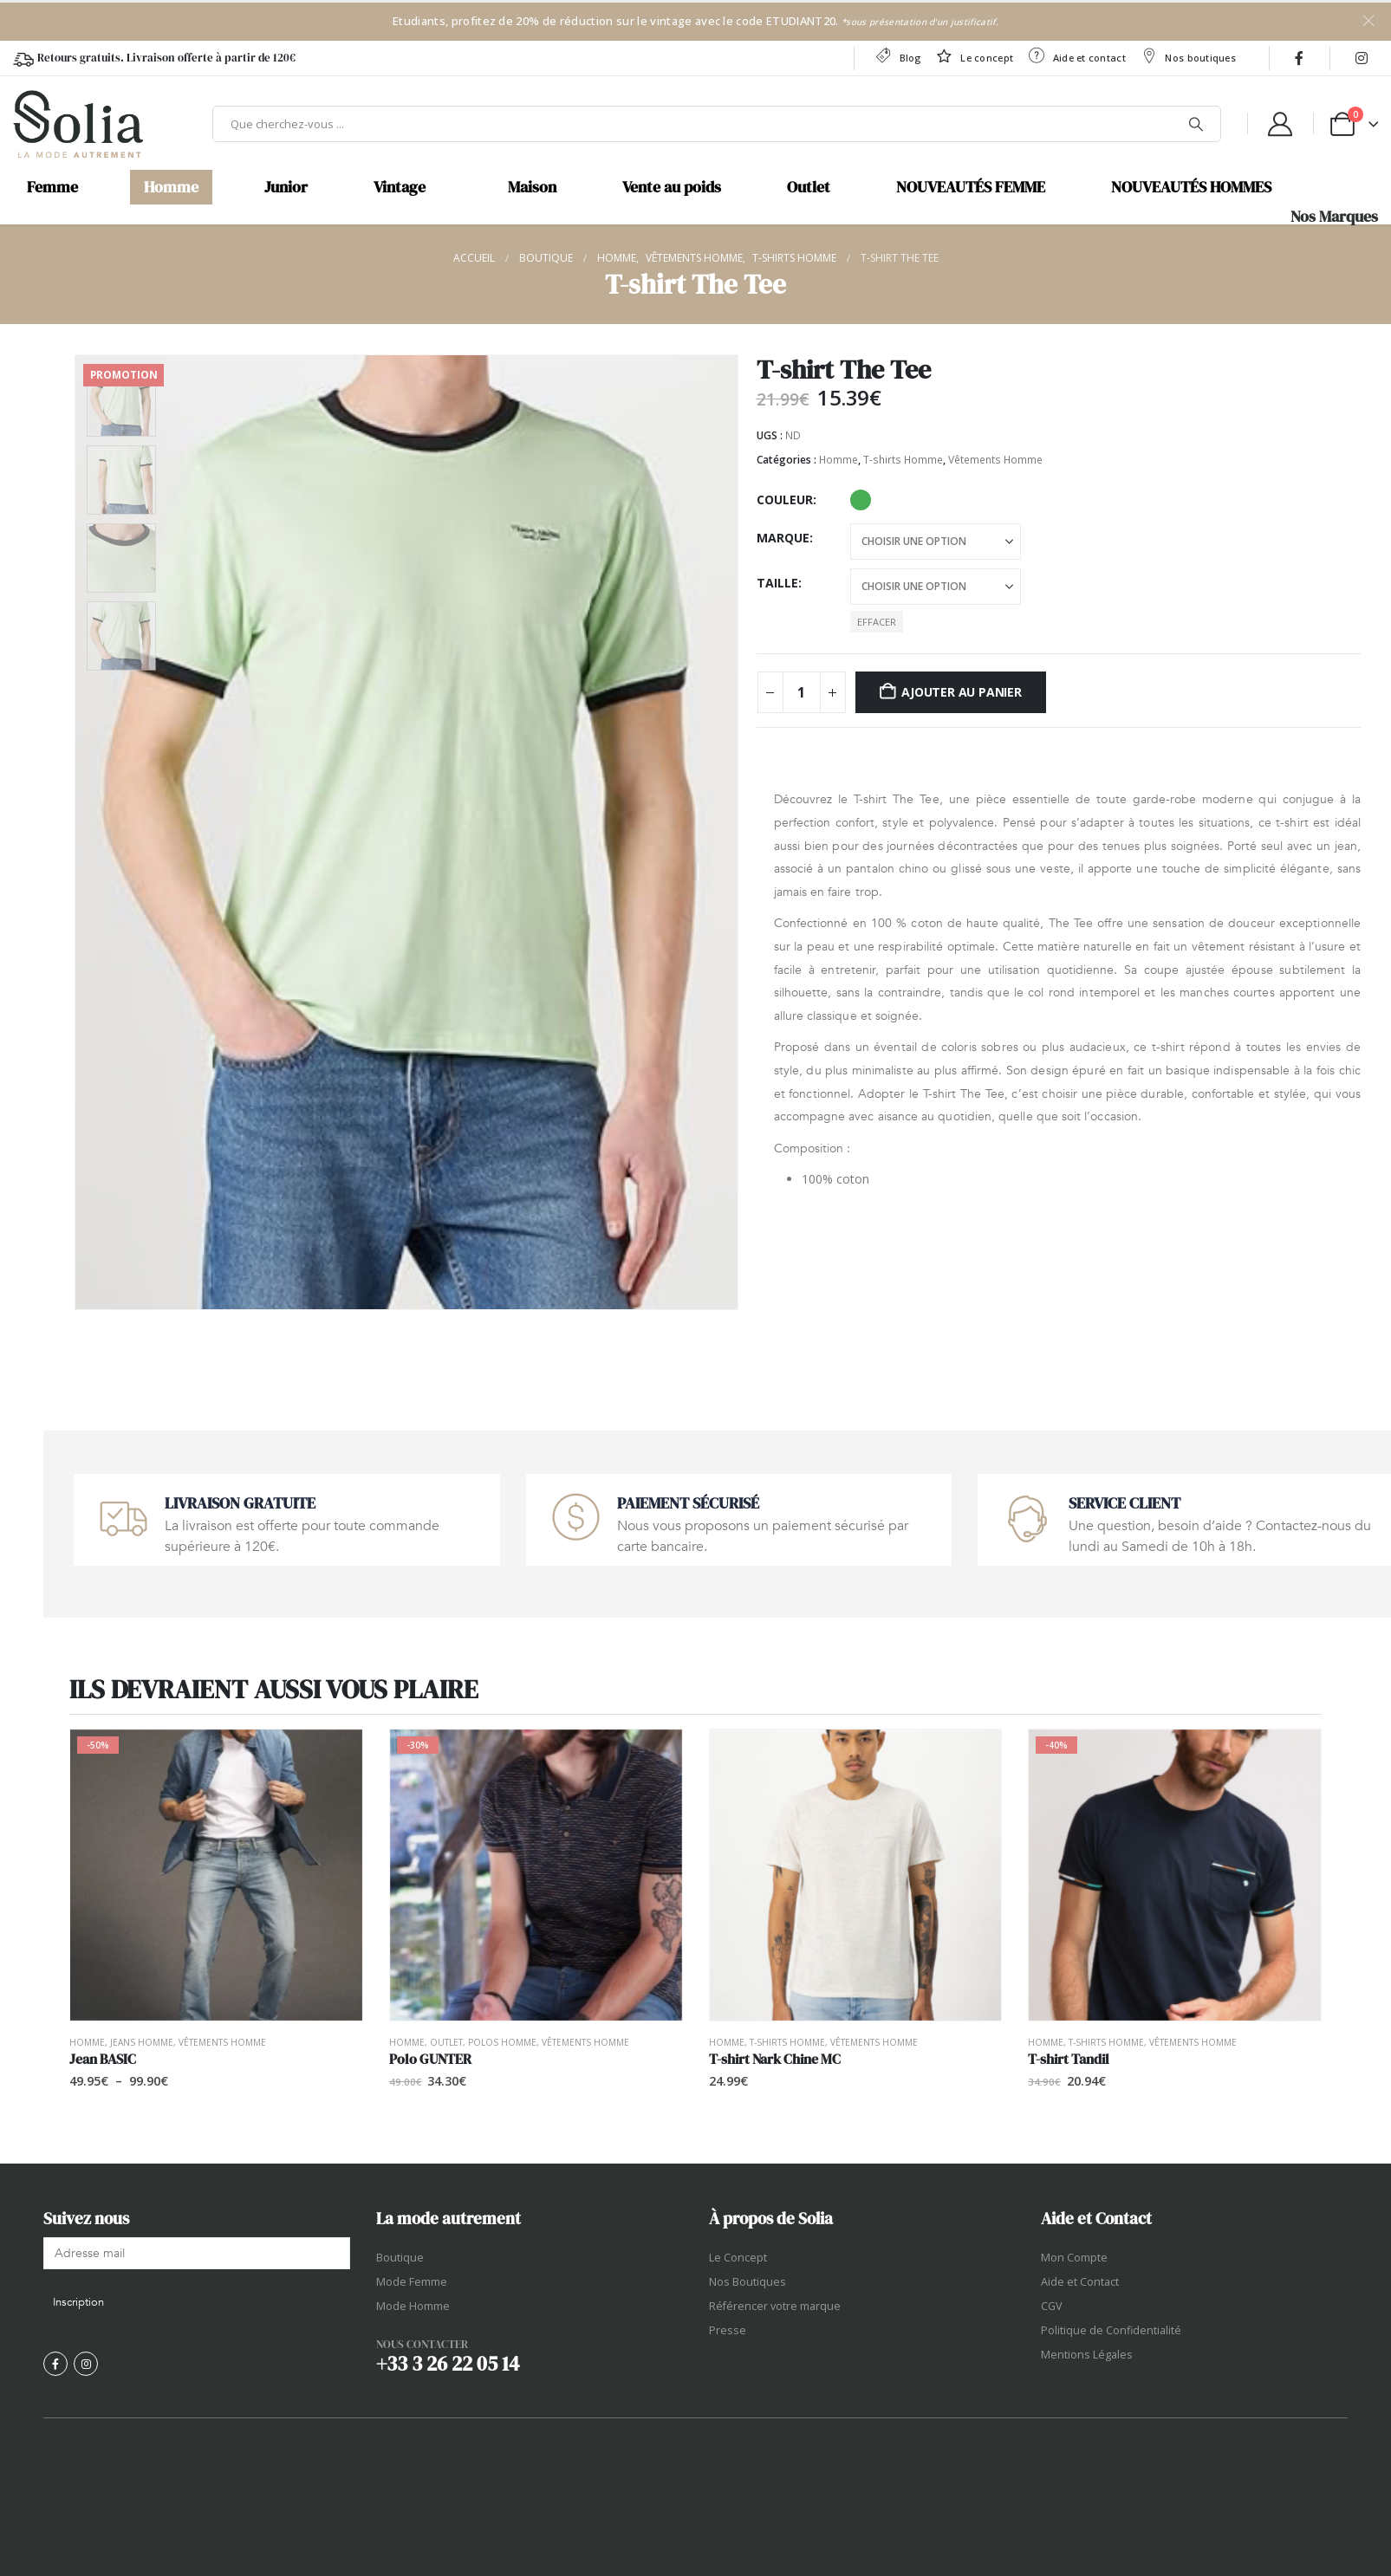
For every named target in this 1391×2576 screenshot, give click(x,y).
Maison (532, 187)
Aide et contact (1076, 56)
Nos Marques (1334, 216)
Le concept (974, 56)
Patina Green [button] (860, 500)
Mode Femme (411, 2281)
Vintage (400, 187)
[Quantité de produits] (802, 692)
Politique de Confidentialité (1111, 2330)
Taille (777, 582)
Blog (897, 56)
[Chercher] (1196, 124)
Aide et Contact (1080, 2281)
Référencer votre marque (775, 2306)
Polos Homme (502, 2042)
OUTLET (446, 2042)
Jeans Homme (141, 2042)
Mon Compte (1074, 2257)
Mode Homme (413, 2306)
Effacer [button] (876, 621)
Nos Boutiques (747, 2281)
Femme (52, 187)
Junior (286, 187)
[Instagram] (1361, 58)
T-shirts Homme (903, 459)
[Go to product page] (216, 1875)
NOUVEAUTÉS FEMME (970, 187)
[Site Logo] (78, 124)
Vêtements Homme (995, 459)
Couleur (785, 499)
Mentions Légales (1087, 2354)
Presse (727, 2330)
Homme (171, 187)
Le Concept (738, 2257)
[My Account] (1280, 124)
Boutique (400, 2257)
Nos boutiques (1188, 56)
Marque (783, 537)
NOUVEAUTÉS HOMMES (1191, 187)
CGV (1052, 2306)
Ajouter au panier (961, 692)
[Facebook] (1299, 58)
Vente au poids (671, 187)
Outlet (808, 187)
